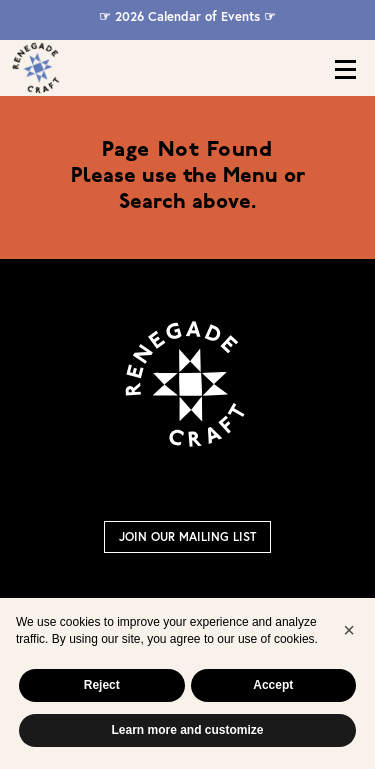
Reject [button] (102, 685)
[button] (349, 630)
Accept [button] (273, 685)
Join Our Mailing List (187, 536)
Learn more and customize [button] (187, 730)
